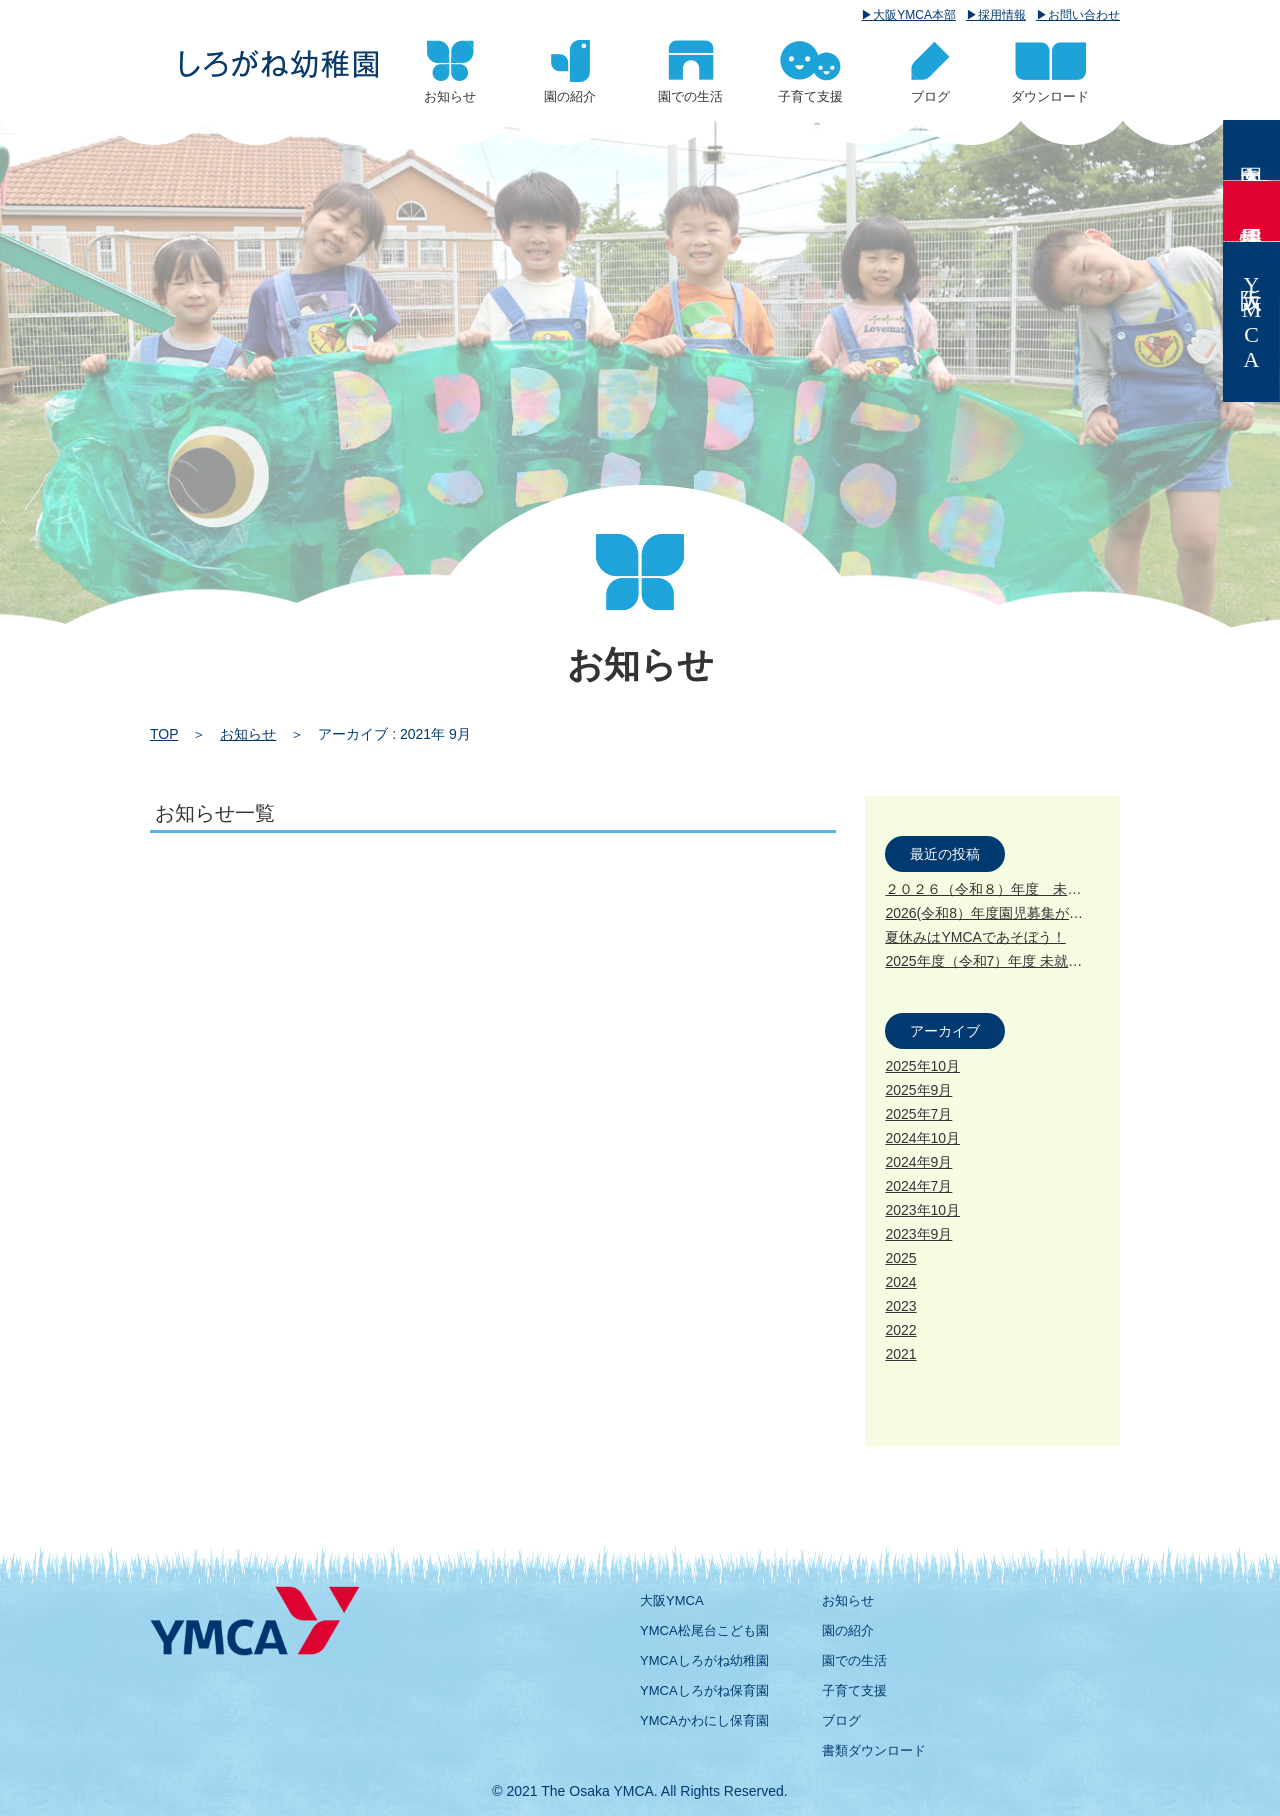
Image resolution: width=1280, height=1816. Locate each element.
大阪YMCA (672, 1600)
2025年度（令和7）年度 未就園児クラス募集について (1053, 961)
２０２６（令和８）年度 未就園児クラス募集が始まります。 (1081, 889)
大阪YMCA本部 (914, 15)
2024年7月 (918, 1186)
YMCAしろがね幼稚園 (704, 1660)
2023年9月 (918, 1234)
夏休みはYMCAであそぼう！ (975, 937)
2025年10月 (922, 1066)
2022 (900, 1330)
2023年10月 (922, 1210)
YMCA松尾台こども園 (704, 1630)
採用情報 (1002, 15)
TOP (164, 734)
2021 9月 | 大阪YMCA (279, 64)
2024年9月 (918, 1162)
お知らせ (248, 734)
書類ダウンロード (874, 1750)
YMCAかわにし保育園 (704, 1720)
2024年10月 (922, 1138)
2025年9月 (918, 1090)
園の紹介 (848, 1630)
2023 (900, 1306)
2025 (900, 1258)
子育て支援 (854, 1690)
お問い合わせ (1084, 15)
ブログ (841, 1720)
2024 (900, 1282)
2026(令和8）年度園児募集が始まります (1012, 913)
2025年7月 (918, 1114)
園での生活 (854, 1660)
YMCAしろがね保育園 (704, 1690)
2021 (900, 1354)
